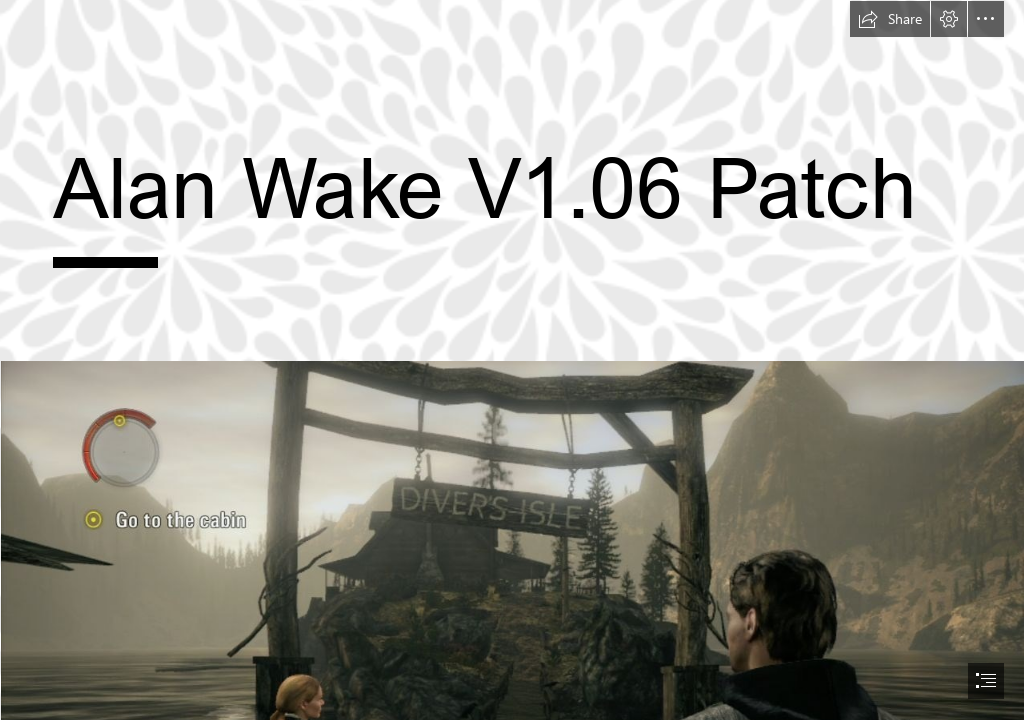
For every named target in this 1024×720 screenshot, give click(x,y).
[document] (512, 360)
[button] (890, 19)
